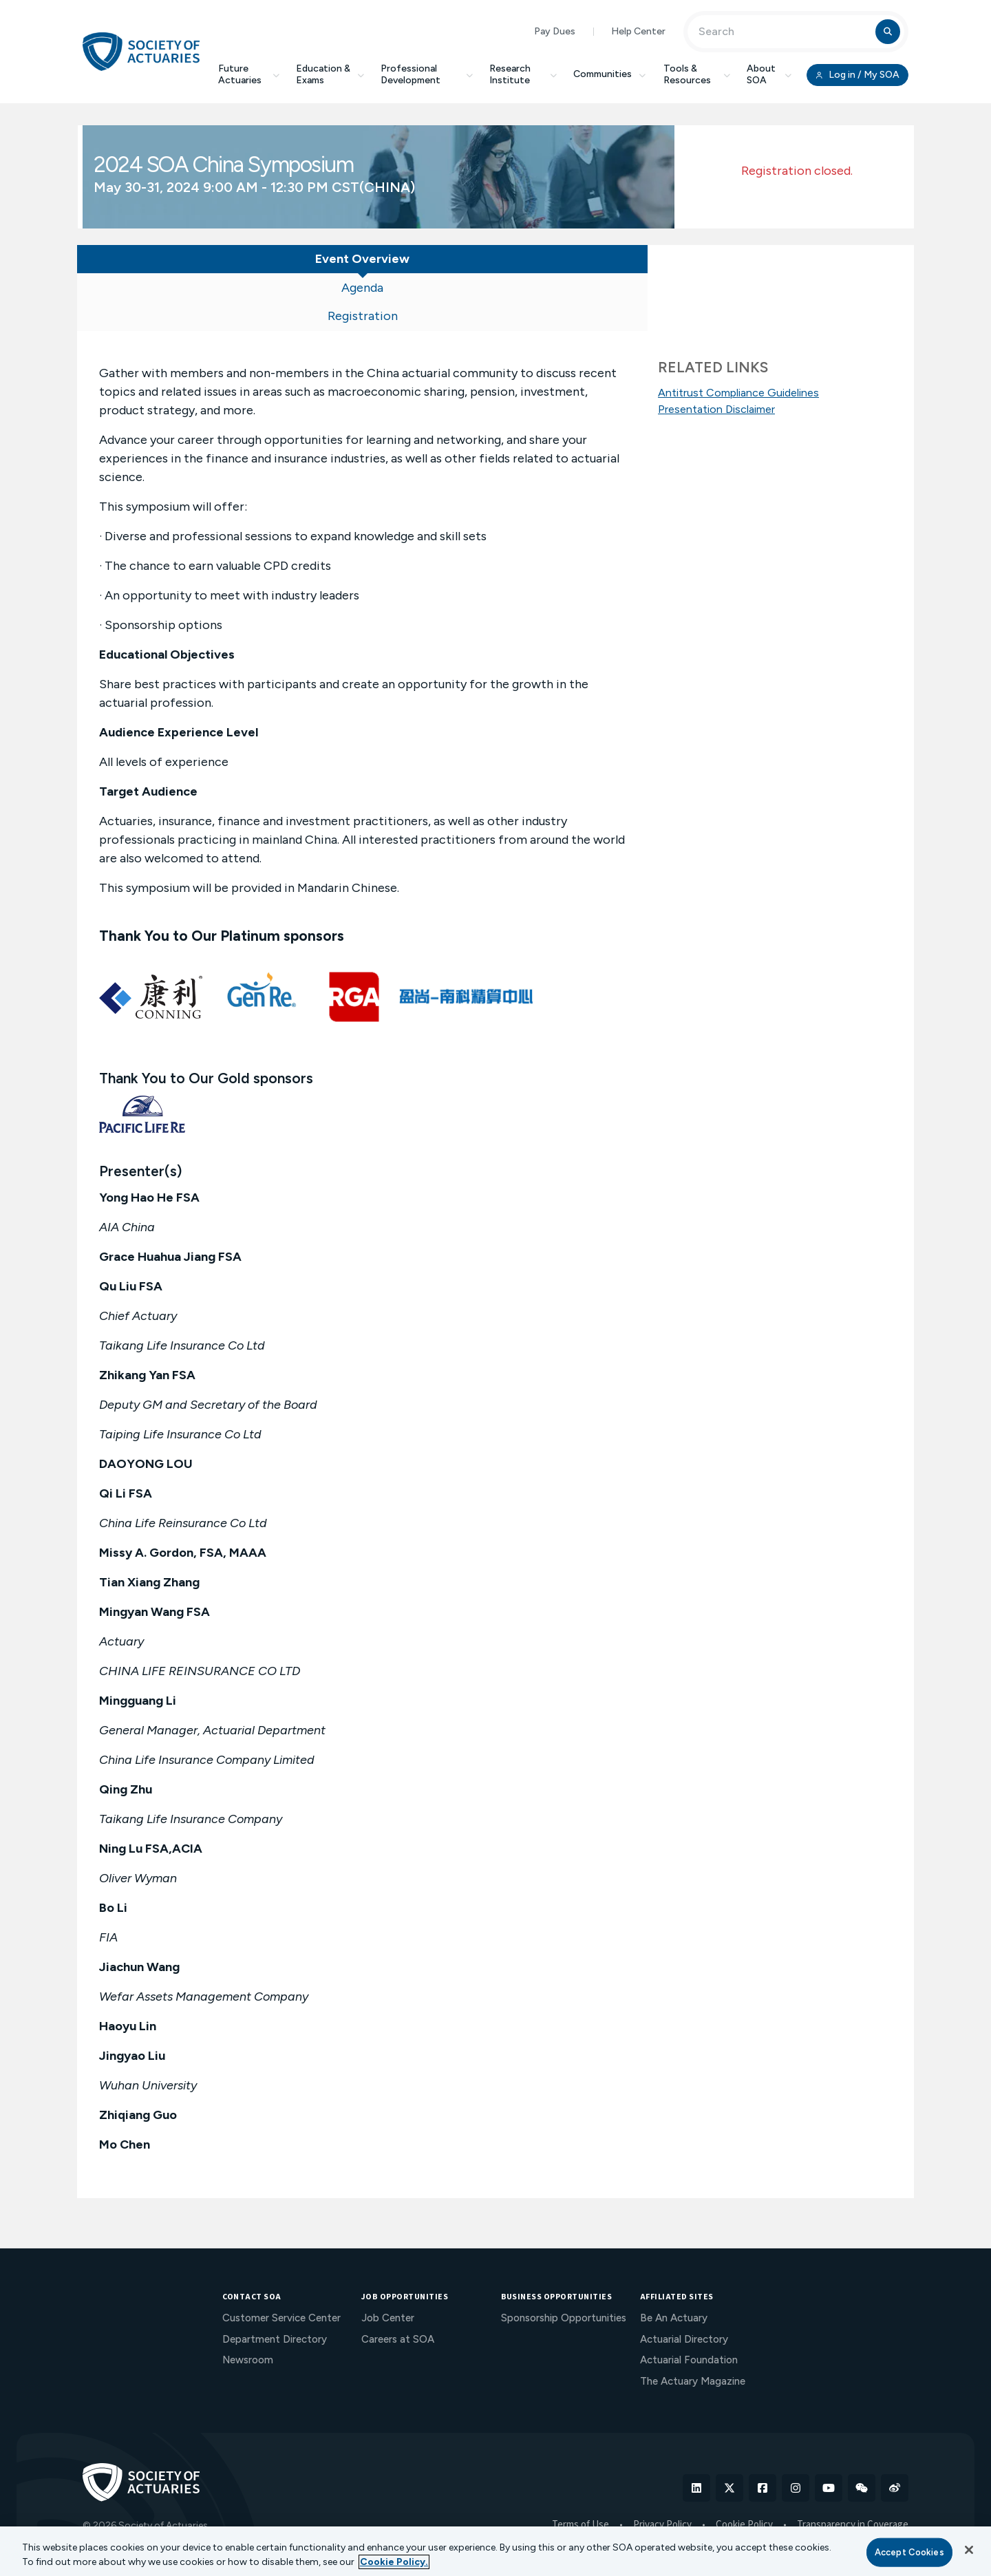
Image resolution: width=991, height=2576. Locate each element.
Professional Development (427, 74)
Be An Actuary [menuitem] (673, 2265)
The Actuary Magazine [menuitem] (692, 2327)
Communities (610, 74)
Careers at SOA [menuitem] (397, 2285)
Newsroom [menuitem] (247, 2307)
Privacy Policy (662, 2472)
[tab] (172, 261)
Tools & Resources (696, 74)
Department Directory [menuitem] (274, 2285)
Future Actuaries (248, 74)
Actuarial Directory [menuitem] (684, 2285)
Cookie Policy (744, 2472)
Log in (857, 75)
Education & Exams (330, 74)
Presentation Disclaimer (716, 409)
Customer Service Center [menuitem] (281, 2265)
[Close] (969, 2550)
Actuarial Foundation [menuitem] (689, 2307)
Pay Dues (554, 31)
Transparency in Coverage (852, 2472)
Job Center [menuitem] (387, 2265)
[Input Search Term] (783, 31)
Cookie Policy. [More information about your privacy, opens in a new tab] (394, 2562)
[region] (495, 2551)
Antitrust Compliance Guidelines (738, 392)
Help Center (638, 31)
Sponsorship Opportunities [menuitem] (563, 2265)
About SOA (769, 74)
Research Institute (523, 74)
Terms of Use (580, 2472)
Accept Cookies (909, 2552)
